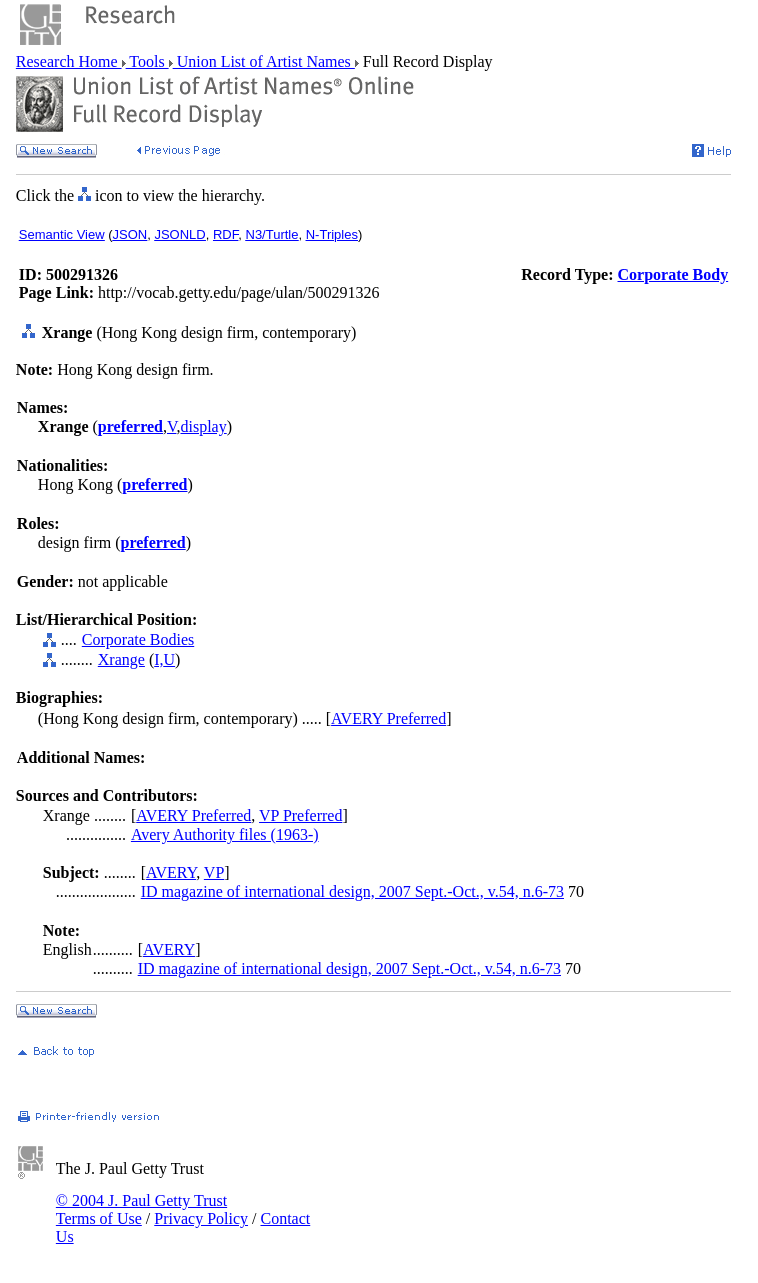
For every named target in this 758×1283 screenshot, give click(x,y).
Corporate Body (673, 274)
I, (158, 659)
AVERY (171, 872)
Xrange (121, 659)
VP (214, 872)
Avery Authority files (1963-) (225, 834)
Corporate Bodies (138, 639)
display (203, 426)
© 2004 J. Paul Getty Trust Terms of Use (141, 1209)
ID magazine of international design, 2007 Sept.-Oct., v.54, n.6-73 (352, 891)
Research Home (69, 61)
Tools (147, 61)
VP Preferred (300, 815)
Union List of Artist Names (264, 61)
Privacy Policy (201, 1218)
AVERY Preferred (388, 718)
